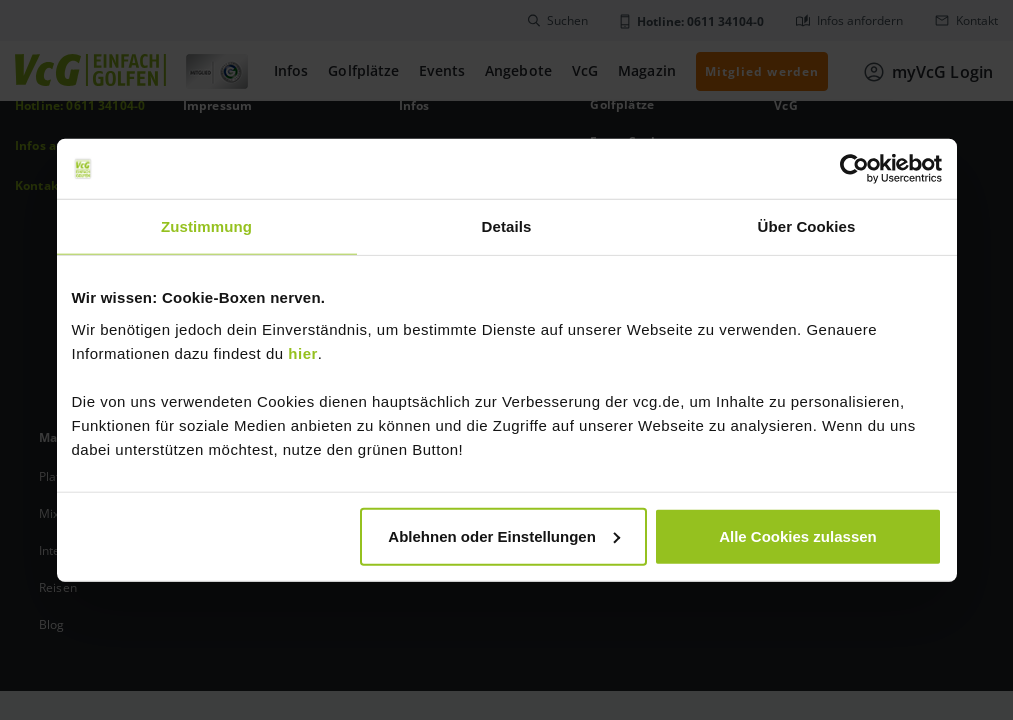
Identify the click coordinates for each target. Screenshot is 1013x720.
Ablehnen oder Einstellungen (504, 535)
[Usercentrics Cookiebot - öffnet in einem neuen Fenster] (854, 169)
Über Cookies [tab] (807, 226)
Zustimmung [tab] (206, 226)
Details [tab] (507, 226)
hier (303, 352)
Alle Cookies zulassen (798, 535)
